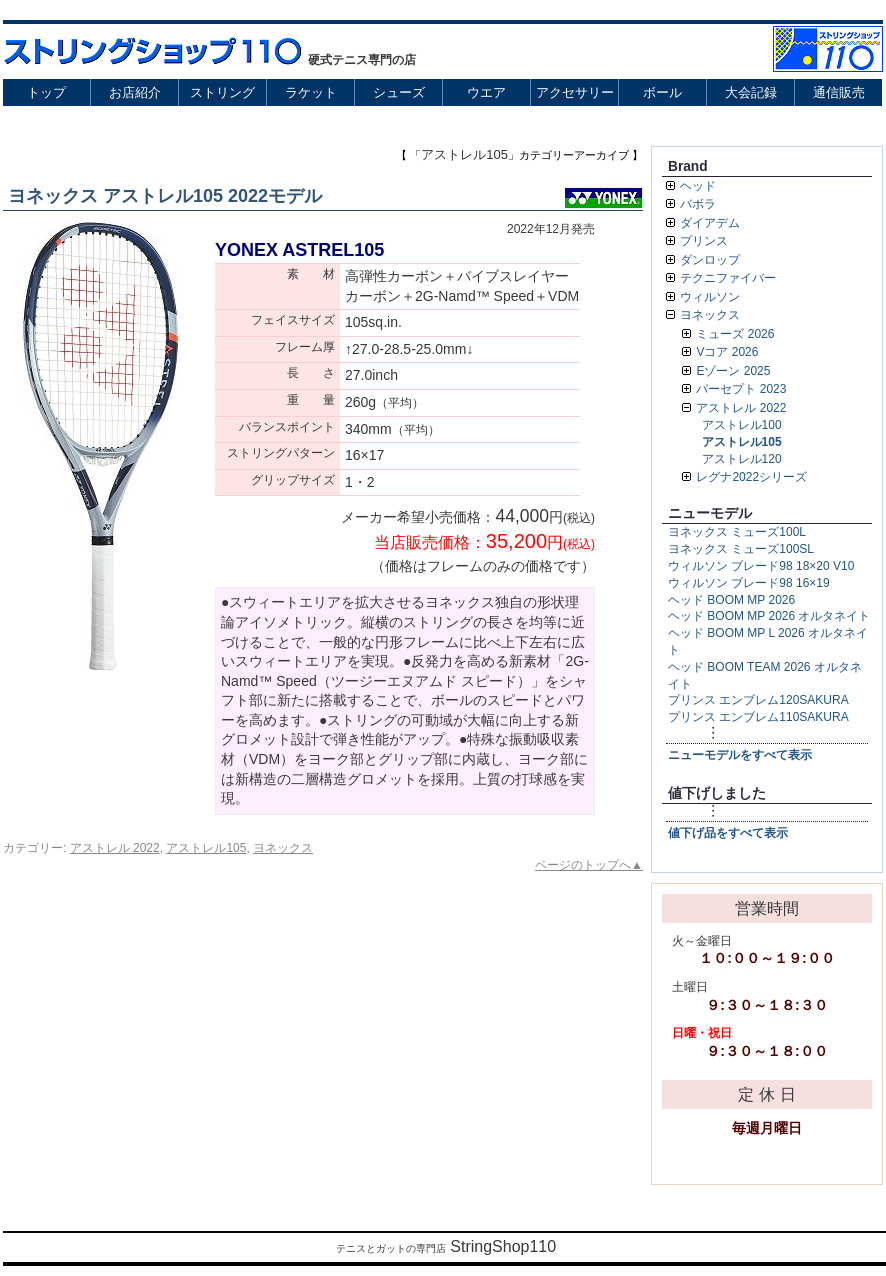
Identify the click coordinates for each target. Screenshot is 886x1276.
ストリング (222, 92)
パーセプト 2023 (741, 389)
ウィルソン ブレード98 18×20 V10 (761, 566)
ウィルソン (710, 297)
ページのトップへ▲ (589, 865)
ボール (662, 92)
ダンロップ (710, 260)
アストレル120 (742, 459)
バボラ (698, 204)
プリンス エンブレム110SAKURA (758, 717)
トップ (46, 92)
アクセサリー (575, 92)
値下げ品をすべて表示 (728, 833)
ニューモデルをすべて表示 (740, 755)
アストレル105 (206, 848)
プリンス (704, 241)
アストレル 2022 (115, 848)
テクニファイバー (728, 278)
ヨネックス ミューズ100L (737, 532)
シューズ (399, 92)
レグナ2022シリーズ (751, 477)
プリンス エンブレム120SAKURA (758, 700)
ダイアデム (710, 223)
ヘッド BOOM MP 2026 (731, 600)
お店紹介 (135, 92)
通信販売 (839, 92)
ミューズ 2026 (735, 334)
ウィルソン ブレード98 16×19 (749, 583)
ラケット (311, 92)
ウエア (486, 92)
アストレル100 (742, 425)
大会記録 (751, 92)
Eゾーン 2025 (733, 371)
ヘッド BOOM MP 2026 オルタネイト (769, 616)
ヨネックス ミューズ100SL (741, 549)
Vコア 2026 (727, 352)
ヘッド (698, 186)
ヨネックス (283, 848)
